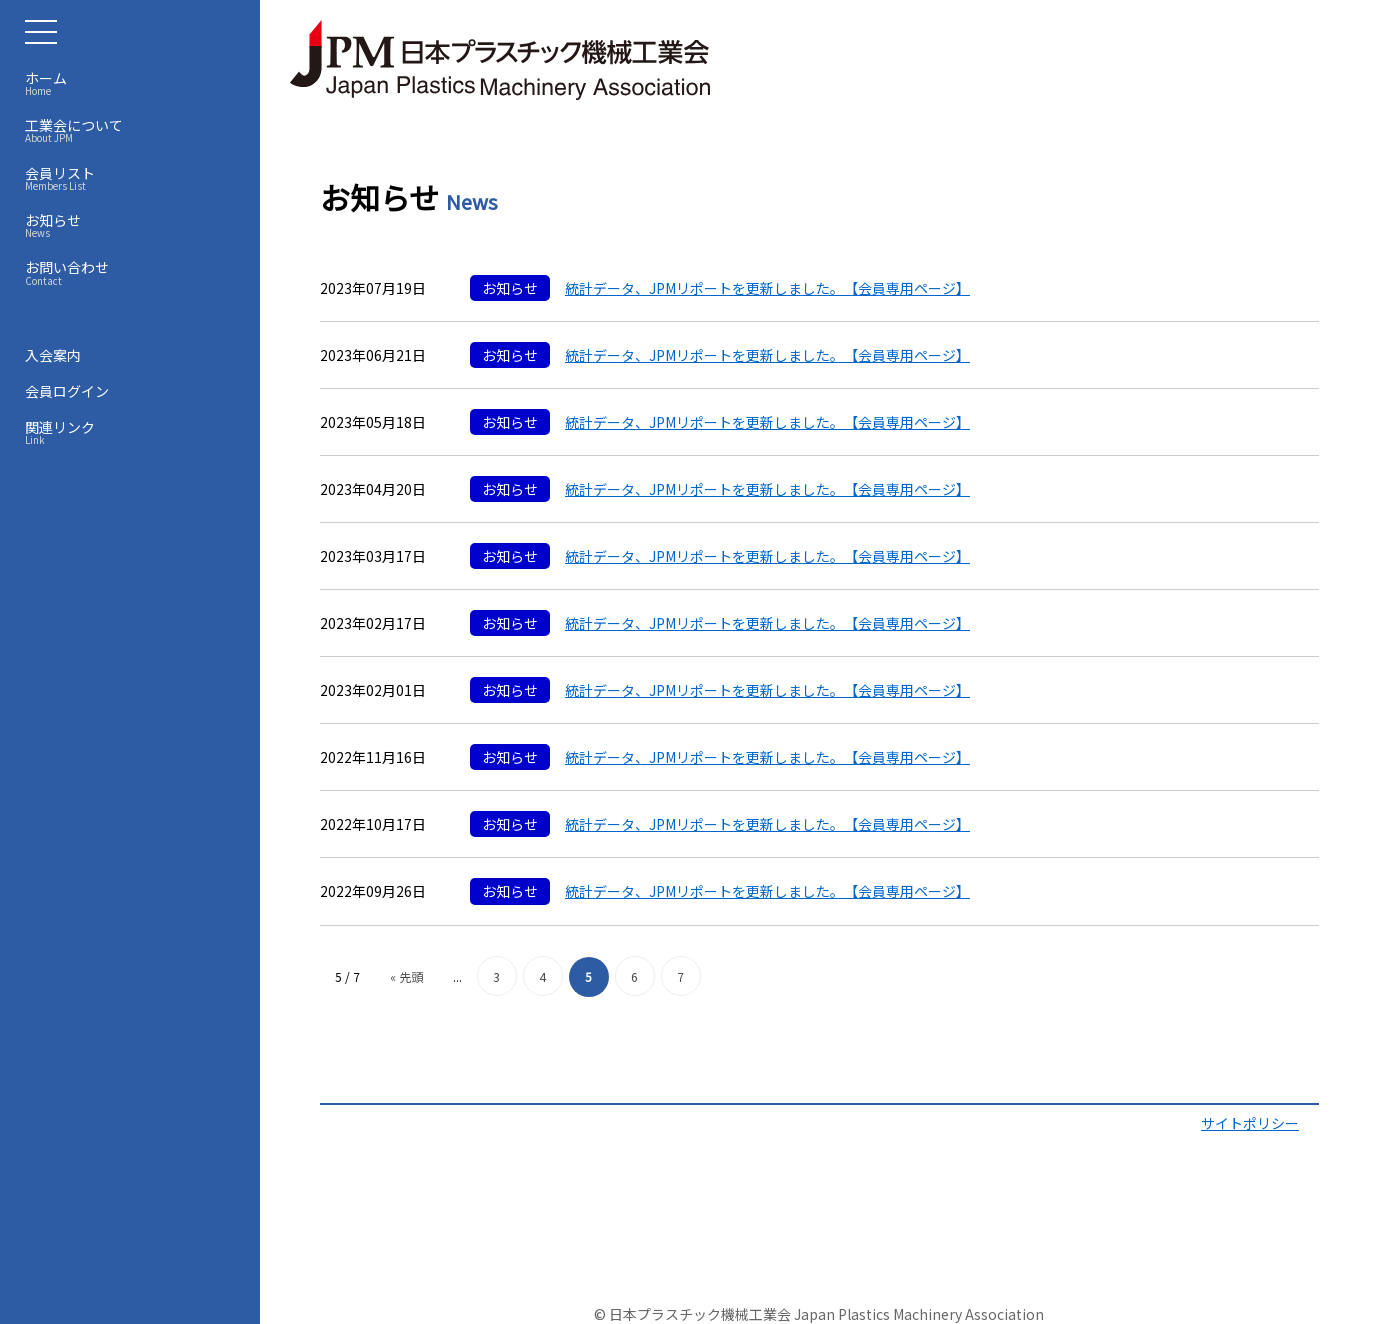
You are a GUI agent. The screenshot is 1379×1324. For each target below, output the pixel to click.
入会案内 (53, 355)
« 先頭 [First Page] (406, 976)
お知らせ (135, 225)
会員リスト (135, 178)
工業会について (135, 130)
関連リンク (135, 432)
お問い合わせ (135, 272)
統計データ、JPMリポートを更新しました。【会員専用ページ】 (767, 288)
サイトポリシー (1250, 1123)
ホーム (135, 83)
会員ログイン (67, 391)
